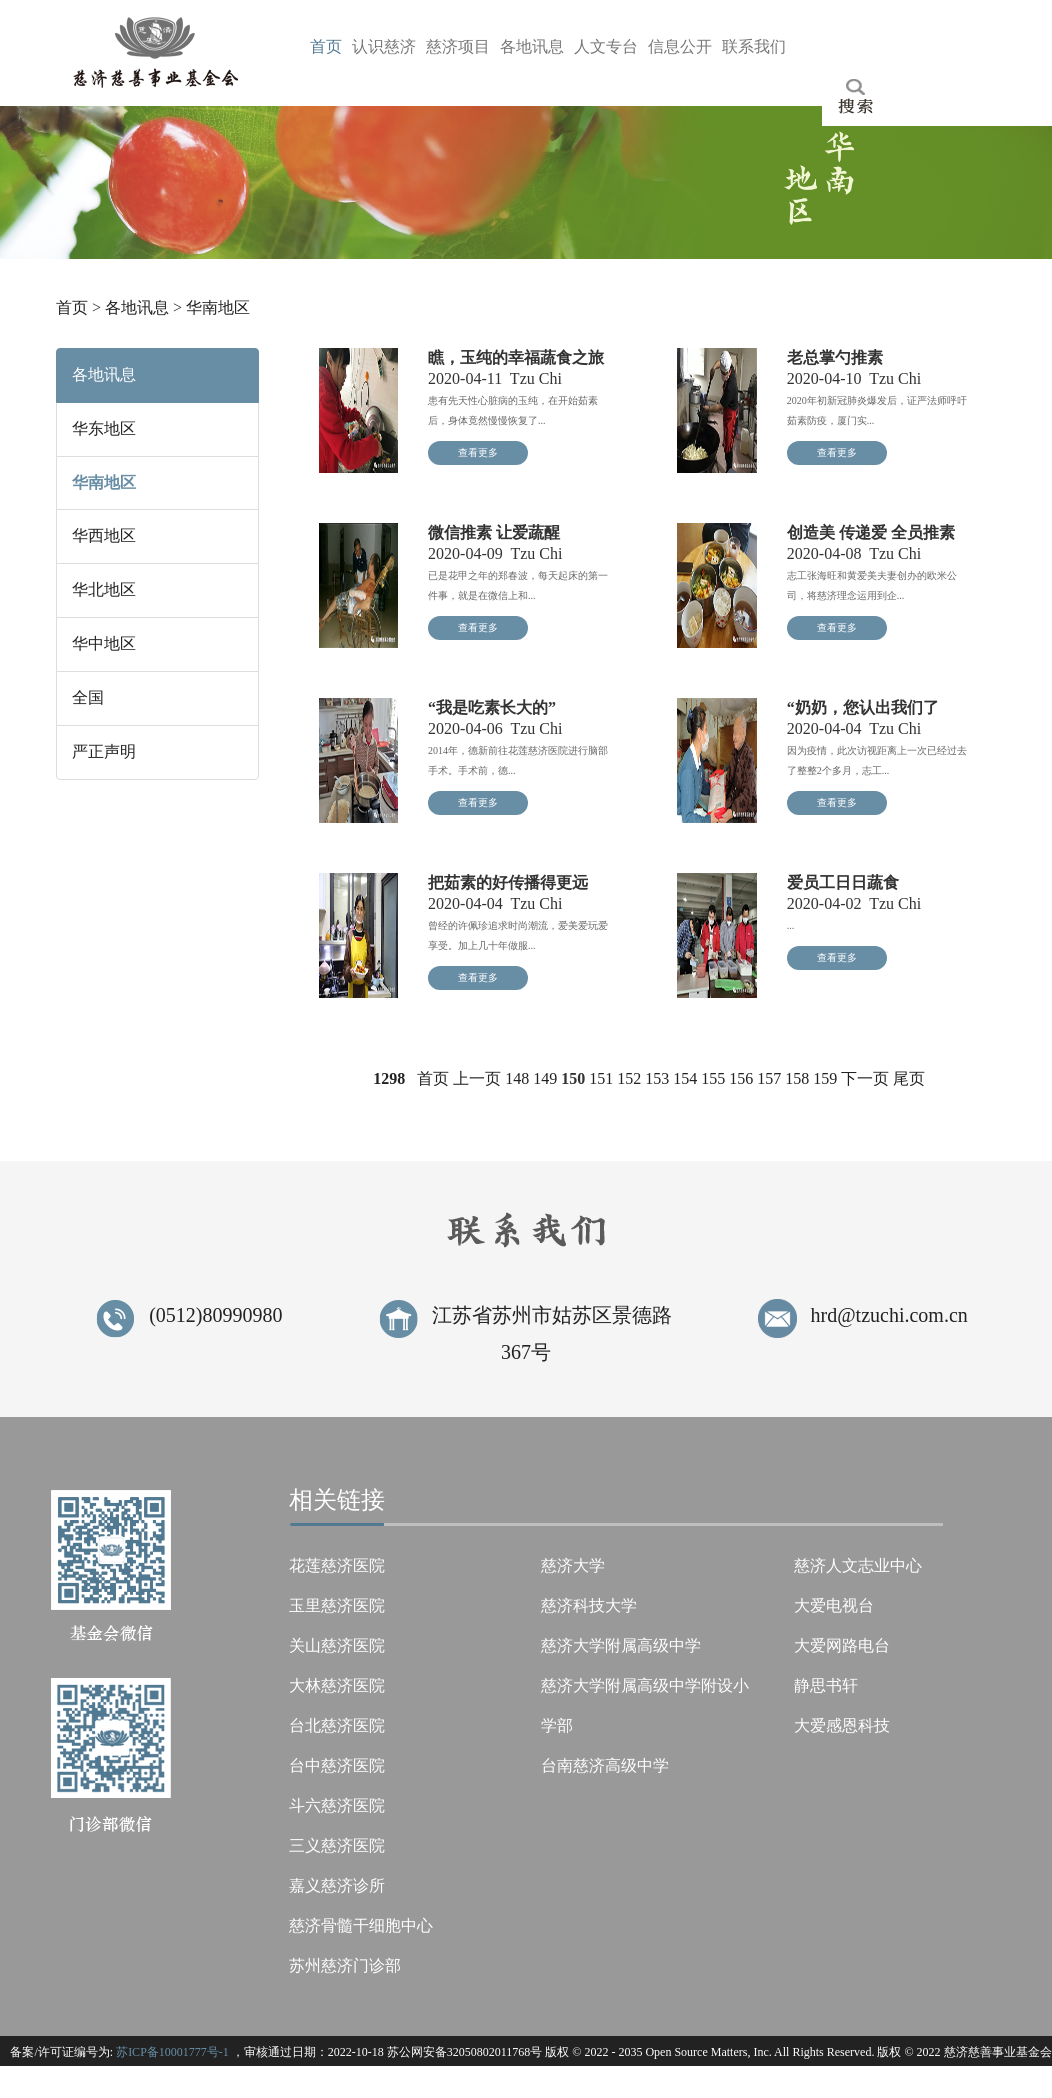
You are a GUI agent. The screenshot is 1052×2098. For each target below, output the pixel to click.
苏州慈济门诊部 (345, 1965)
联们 (754, 46)
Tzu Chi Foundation (584, 2083)
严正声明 (104, 751)
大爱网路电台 (842, 1645)
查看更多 (478, 452)
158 (797, 1078)
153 (657, 1078)
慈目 (458, 46)
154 (685, 1078)
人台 (606, 46)
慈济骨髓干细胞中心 (361, 1925)
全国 (88, 697)
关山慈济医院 (337, 1645)
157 (769, 1078)
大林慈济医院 (337, 1685)
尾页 (909, 1078)
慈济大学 (573, 1565)
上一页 (477, 1078)
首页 (72, 307)
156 (741, 1078)
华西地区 (104, 535)
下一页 (865, 1078)
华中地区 (104, 643)
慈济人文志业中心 (858, 1565)
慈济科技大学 (589, 1605)
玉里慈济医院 (337, 1605)
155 (713, 1078)
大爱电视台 (834, 1605)
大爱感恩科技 (842, 1725)
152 (629, 1078)
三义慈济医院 (337, 1845)
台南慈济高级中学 (605, 1765)
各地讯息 (137, 307)
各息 (532, 46)
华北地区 (104, 589)
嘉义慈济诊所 (337, 1885)
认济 (384, 46)
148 (517, 1078)
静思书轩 (826, 1685)
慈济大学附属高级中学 (621, 1645)
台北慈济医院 (337, 1725)
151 (601, 1078)
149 (545, 1078)
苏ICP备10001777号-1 (172, 2052)
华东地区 (104, 428)
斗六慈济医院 (337, 1805)
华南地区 (218, 307)
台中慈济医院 (337, 1765)
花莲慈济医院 (337, 1565)
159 (825, 1078)
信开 (680, 46)
